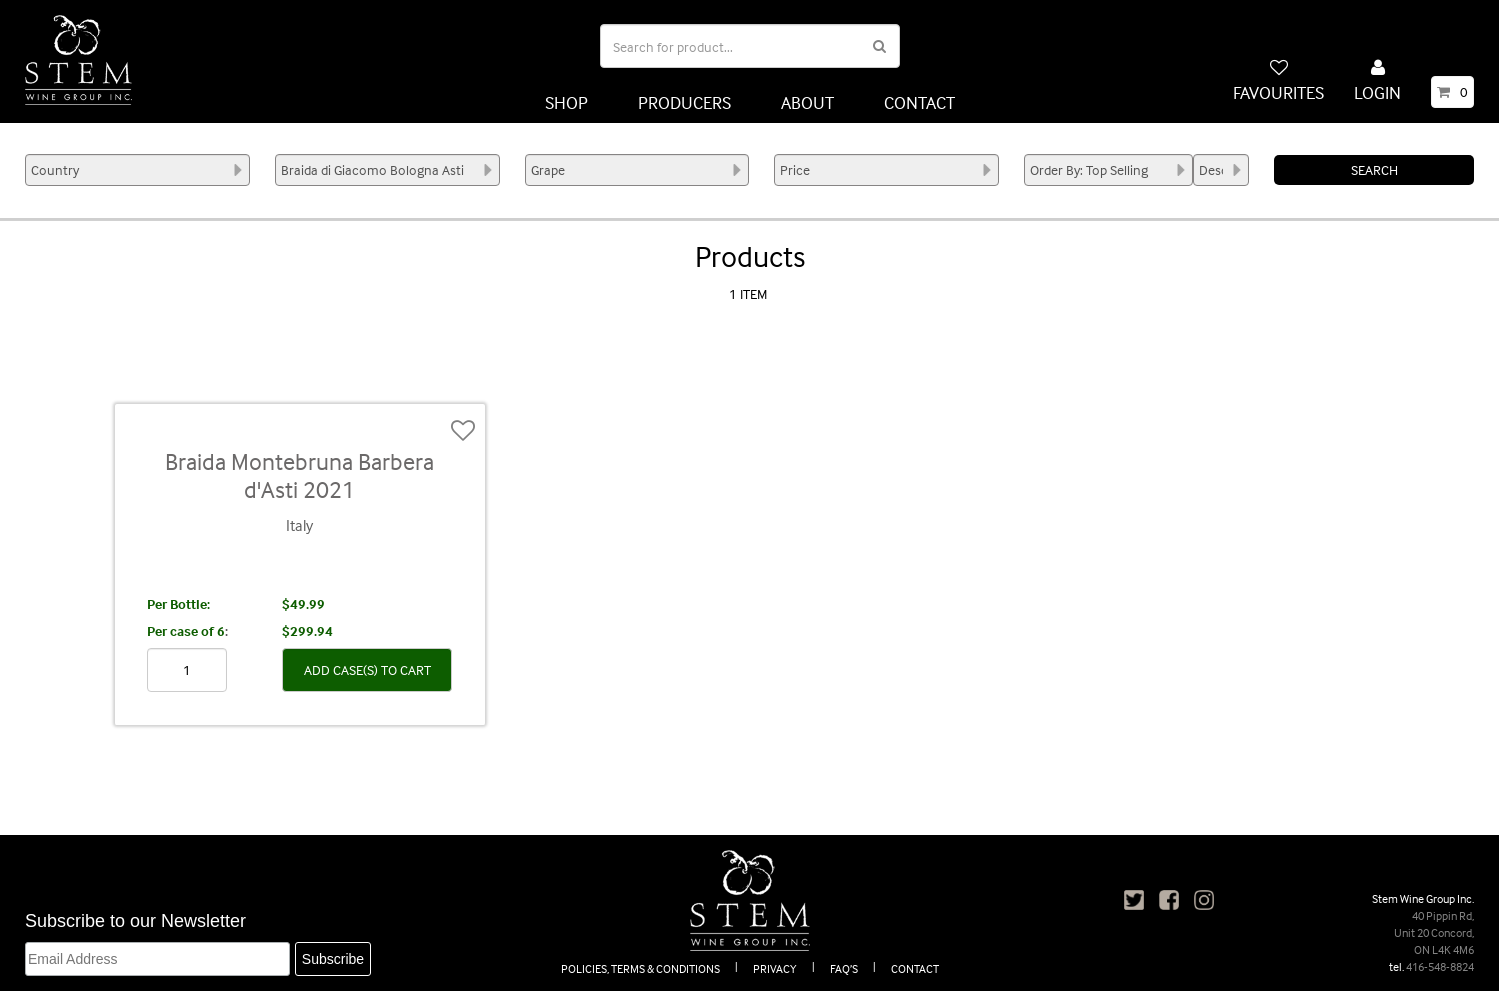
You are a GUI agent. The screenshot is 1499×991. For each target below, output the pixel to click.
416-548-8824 (1440, 966)
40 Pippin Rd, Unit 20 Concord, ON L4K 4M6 (1434, 932)
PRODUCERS (684, 102)
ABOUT (807, 102)
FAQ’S (844, 968)
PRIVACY (775, 968)
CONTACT (919, 102)
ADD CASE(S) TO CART (367, 669)
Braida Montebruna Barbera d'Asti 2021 (299, 475)
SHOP (566, 102)
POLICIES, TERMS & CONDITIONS (640, 968)
